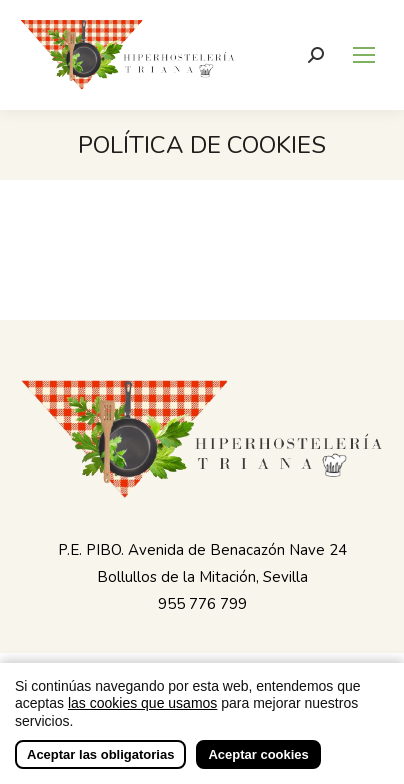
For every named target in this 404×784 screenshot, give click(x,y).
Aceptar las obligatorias (100, 756)
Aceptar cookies (258, 756)
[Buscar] (316, 55)
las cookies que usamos (142, 705)
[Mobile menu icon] (364, 55)
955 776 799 (202, 604)
